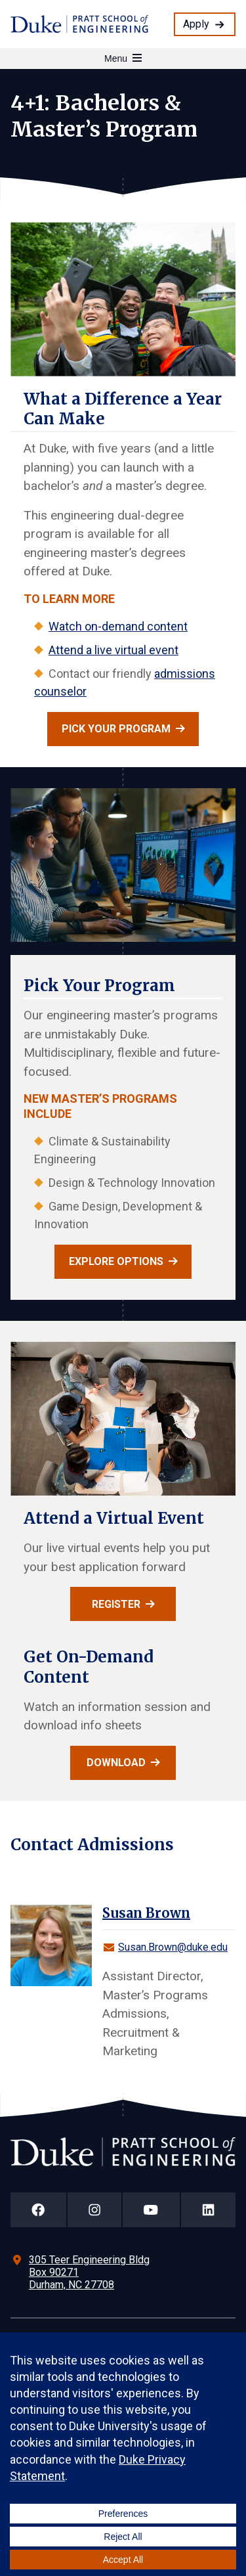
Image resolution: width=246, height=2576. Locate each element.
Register (116, 1604)
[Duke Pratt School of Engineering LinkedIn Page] (208, 2209)
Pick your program (116, 728)
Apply (196, 24)
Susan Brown (146, 1913)
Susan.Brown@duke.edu (173, 1947)
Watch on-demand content (118, 626)
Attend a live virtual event (113, 650)
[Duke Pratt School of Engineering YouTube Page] (151, 2209)
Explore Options (116, 1261)
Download (116, 1762)
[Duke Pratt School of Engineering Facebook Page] (38, 2209)
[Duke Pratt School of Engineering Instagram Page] (95, 2209)
